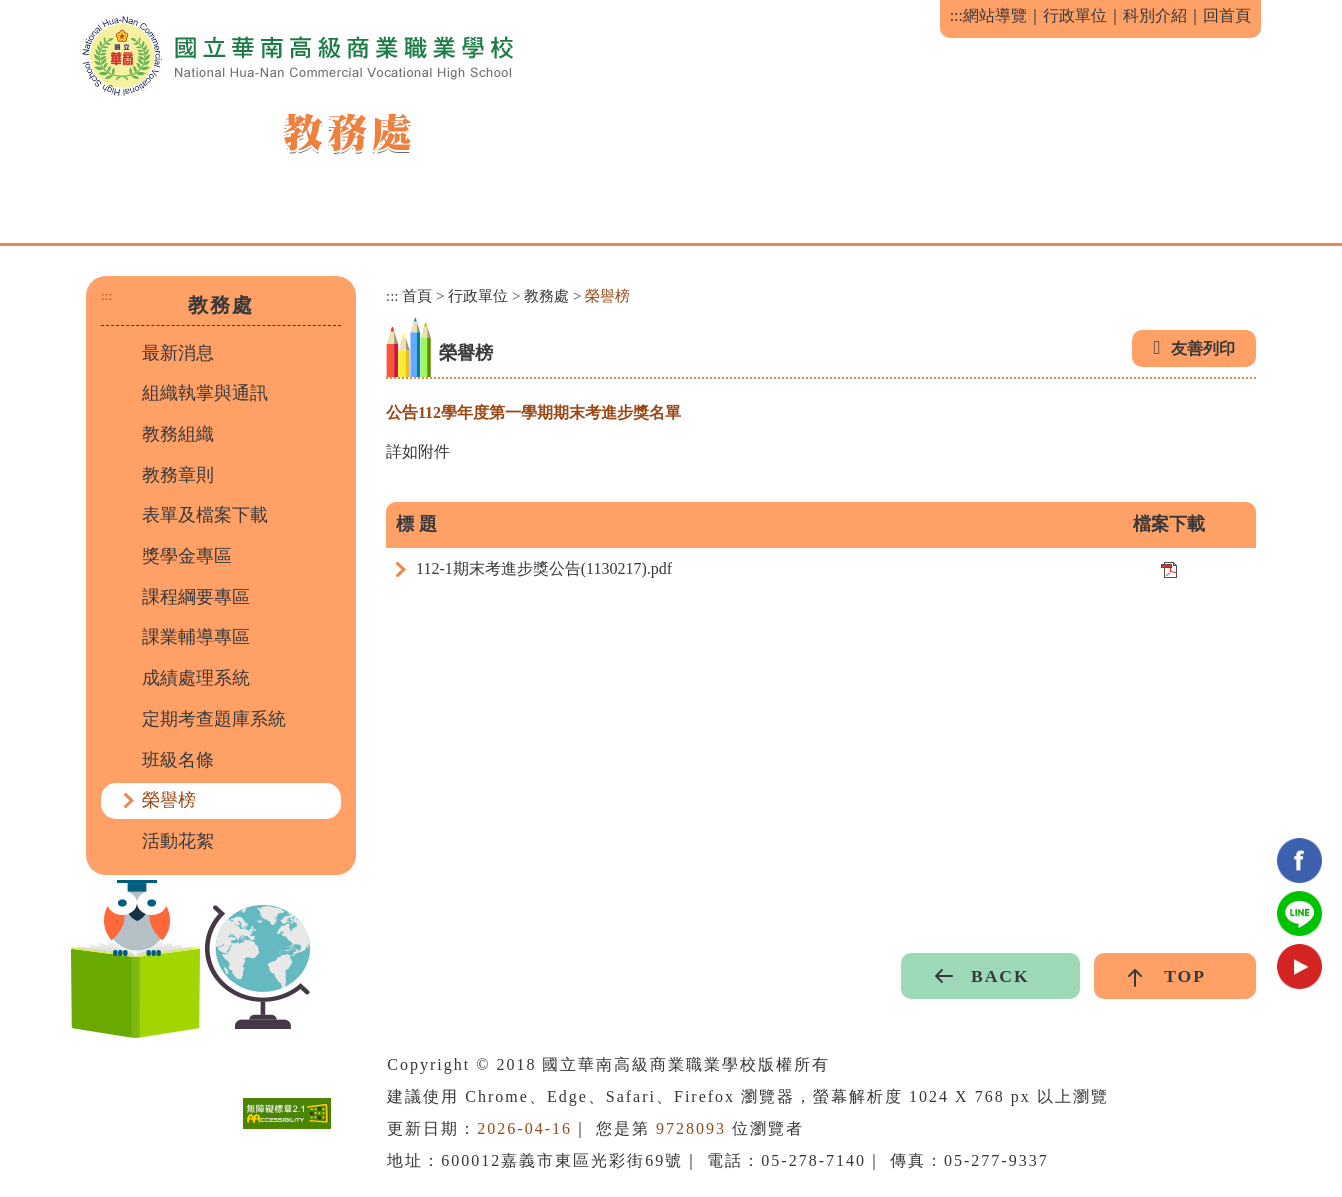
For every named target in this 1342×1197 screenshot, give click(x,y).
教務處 (546, 296)
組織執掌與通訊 (205, 393)
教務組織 (178, 434)
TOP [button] (1185, 976)
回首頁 (1227, 15)
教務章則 (178, 475)
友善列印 (1203, 348)
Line (1299, 913)
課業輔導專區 (196, 637)
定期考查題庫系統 (214, 719)
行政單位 (1075, 15)
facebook (1299, 860)
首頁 (417, 296)
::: (956, 15)
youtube (1299, 966)
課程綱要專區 (196, 597)
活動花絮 (178, 841)
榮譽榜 (169, 800)
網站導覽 (995, 15)
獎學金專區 (187, 556)
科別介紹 (1155, 15)
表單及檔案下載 (205, 515)
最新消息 (178, 353)
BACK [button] (1000, 976)
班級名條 (178, 760)
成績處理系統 (196, 678)
